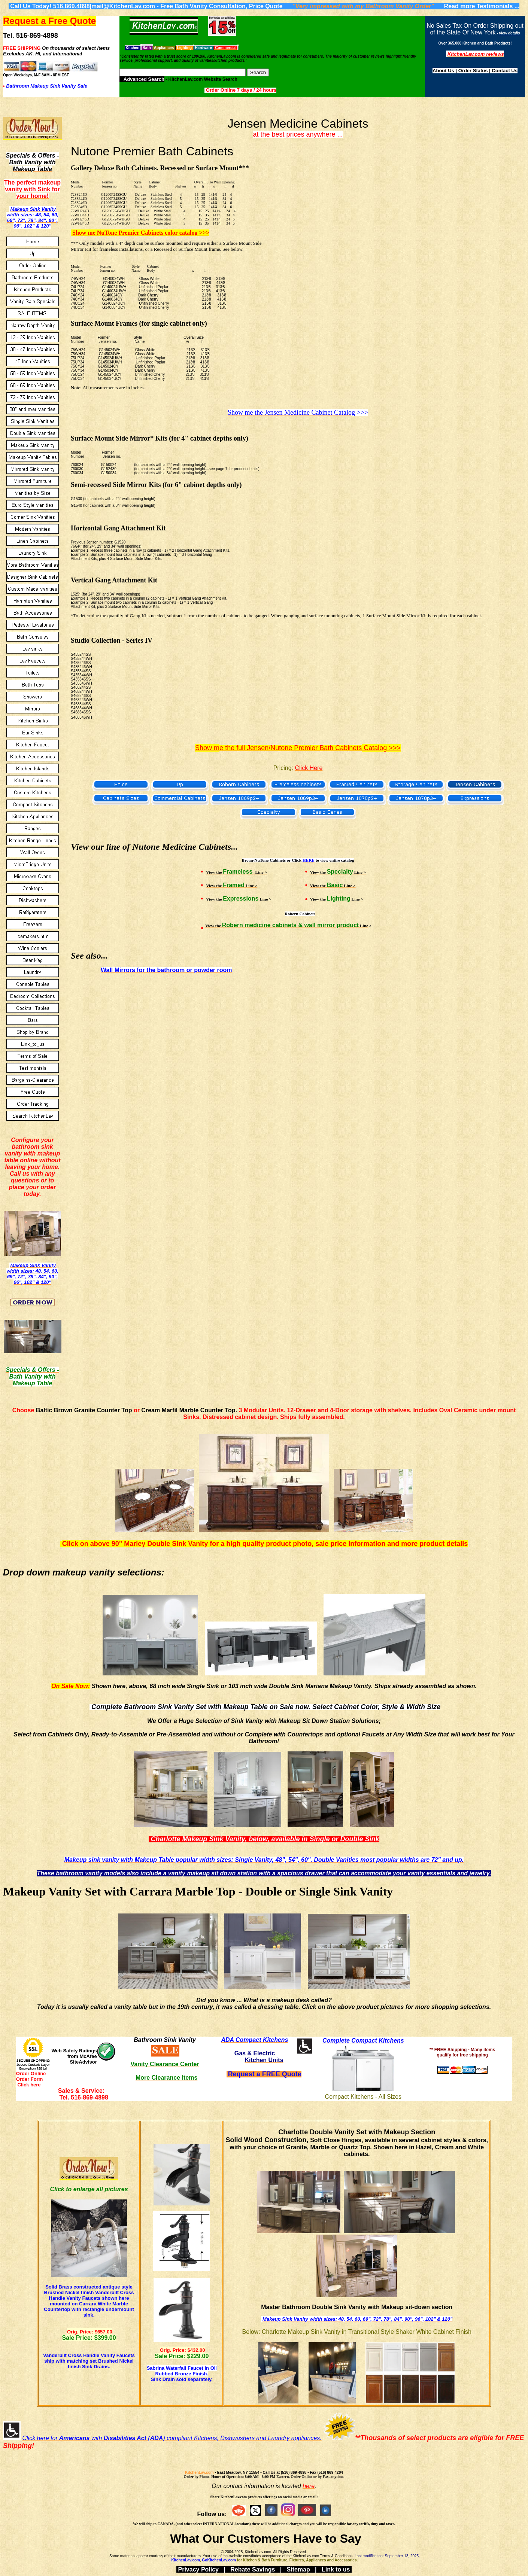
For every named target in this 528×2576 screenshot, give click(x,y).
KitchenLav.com (199, 2472)
